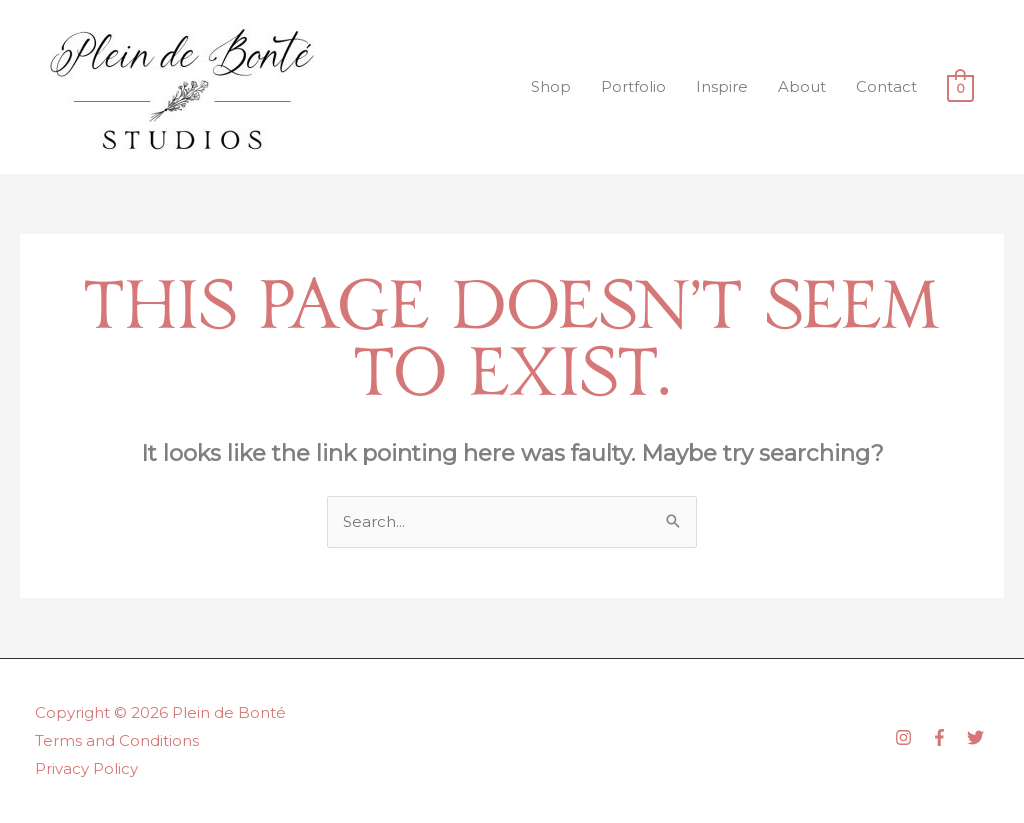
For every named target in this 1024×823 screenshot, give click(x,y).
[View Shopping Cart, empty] (960, 87)
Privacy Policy (86, 768)
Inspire (722, 86)
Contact (886, 86)
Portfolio (633, 86)
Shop (551, 86)
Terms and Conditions (117, 740)
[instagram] (911, 737)
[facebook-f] (947, 737)
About (802, 86)
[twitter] (978, 737)
